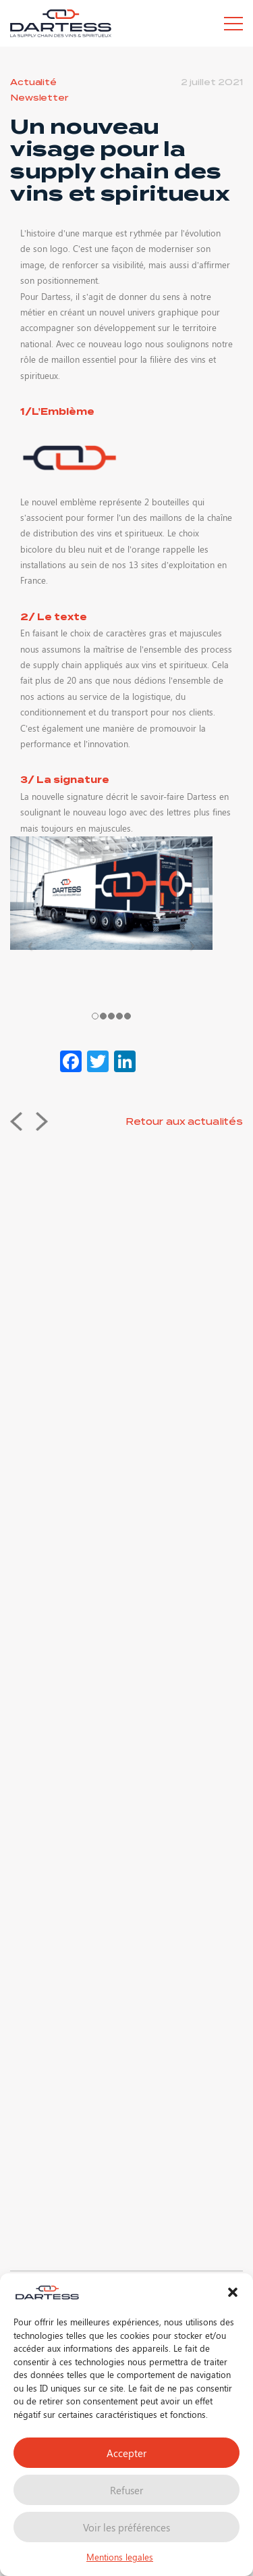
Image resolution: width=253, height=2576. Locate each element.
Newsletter (39, 98)
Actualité (33, 82)
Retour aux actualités (184, 1122)
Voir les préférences (126, 2527)
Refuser (126, 2490)
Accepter (126, 2453)
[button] (233, 2292)
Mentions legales (119, 2556)
